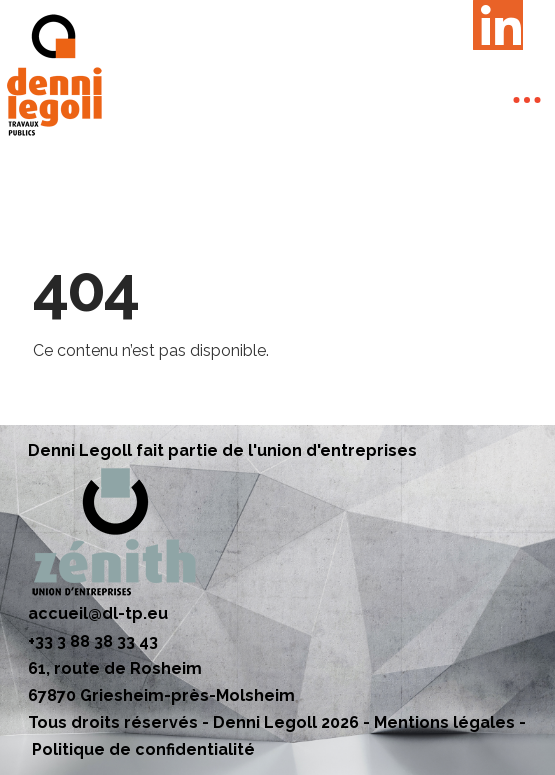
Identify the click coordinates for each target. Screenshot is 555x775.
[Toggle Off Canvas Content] (527, 100)
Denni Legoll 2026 (286, 722)
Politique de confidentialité (143, 749)
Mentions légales (444, 722)
